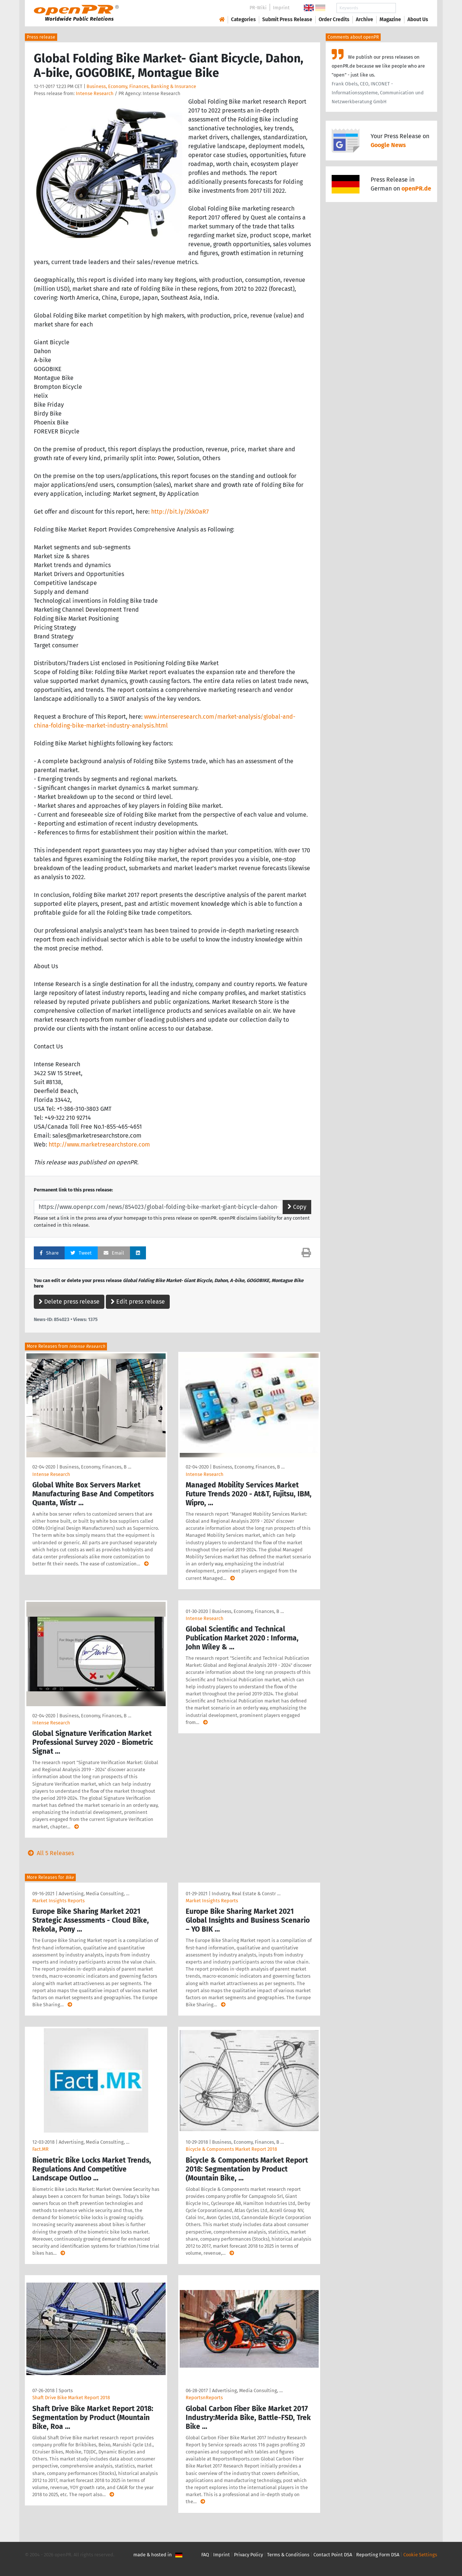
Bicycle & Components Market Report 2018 (231, 2149)
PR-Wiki (258, 7)
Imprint (281, 7)
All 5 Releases (49, 1853)
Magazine (390, 19)
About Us (417, 19)
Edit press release (138, 1301)
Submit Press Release (287, 19)
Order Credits (334, 19)
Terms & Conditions (288, 2554)
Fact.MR (40, 2149)
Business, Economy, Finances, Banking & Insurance (141, 86)
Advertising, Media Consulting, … (94, 1893)
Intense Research (95, 93)
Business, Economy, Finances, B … (95, 1467)
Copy (296, 1206)
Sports (66, 2390)
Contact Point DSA (332, 2554)
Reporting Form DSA (377, 2554)
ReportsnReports (204, 2397)
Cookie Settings (420, 2554)
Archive (364, 19)
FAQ (205, 2554)
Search (412, 8)
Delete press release (69, 1301)
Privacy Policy (248, 2554)
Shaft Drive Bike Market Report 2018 (71, 2397)
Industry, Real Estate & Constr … (246, 1893)
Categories (243, 19)
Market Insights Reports (58, 1900)
